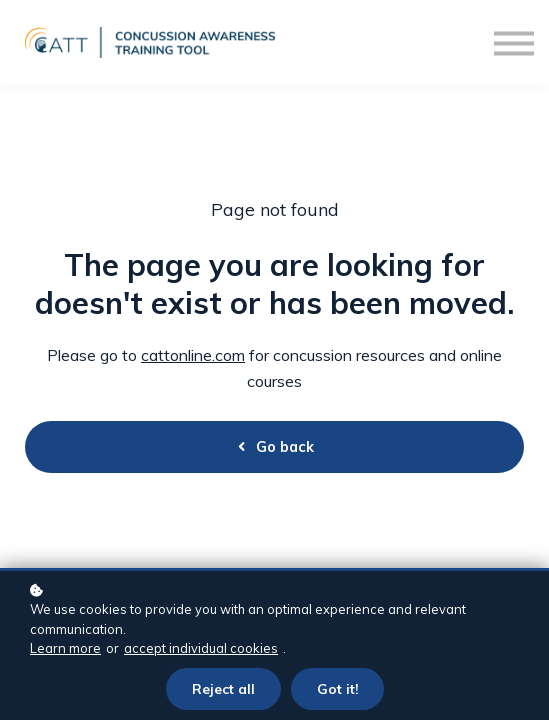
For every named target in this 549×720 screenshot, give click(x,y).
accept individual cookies (201, 648)
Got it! (337, 688)
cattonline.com (193, 355)
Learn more (65, 648)
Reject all (223, 688)
